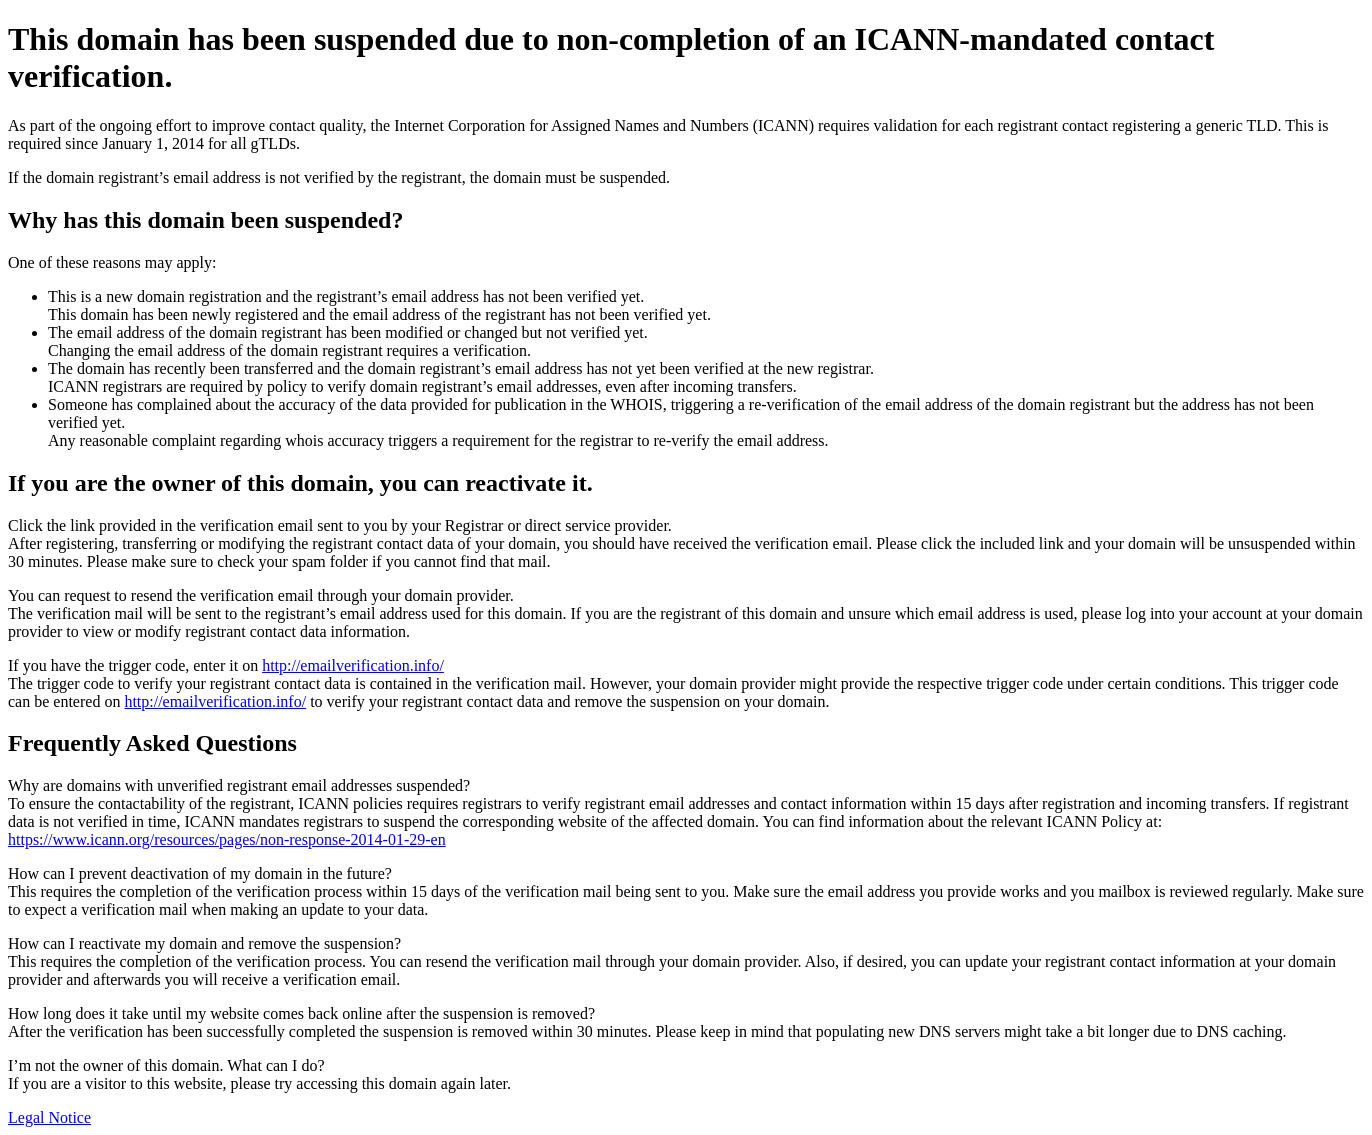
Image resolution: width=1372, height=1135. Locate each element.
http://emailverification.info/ (353, 665)
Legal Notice (49, 1117)
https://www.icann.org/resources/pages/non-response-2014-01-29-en (227, 839)
